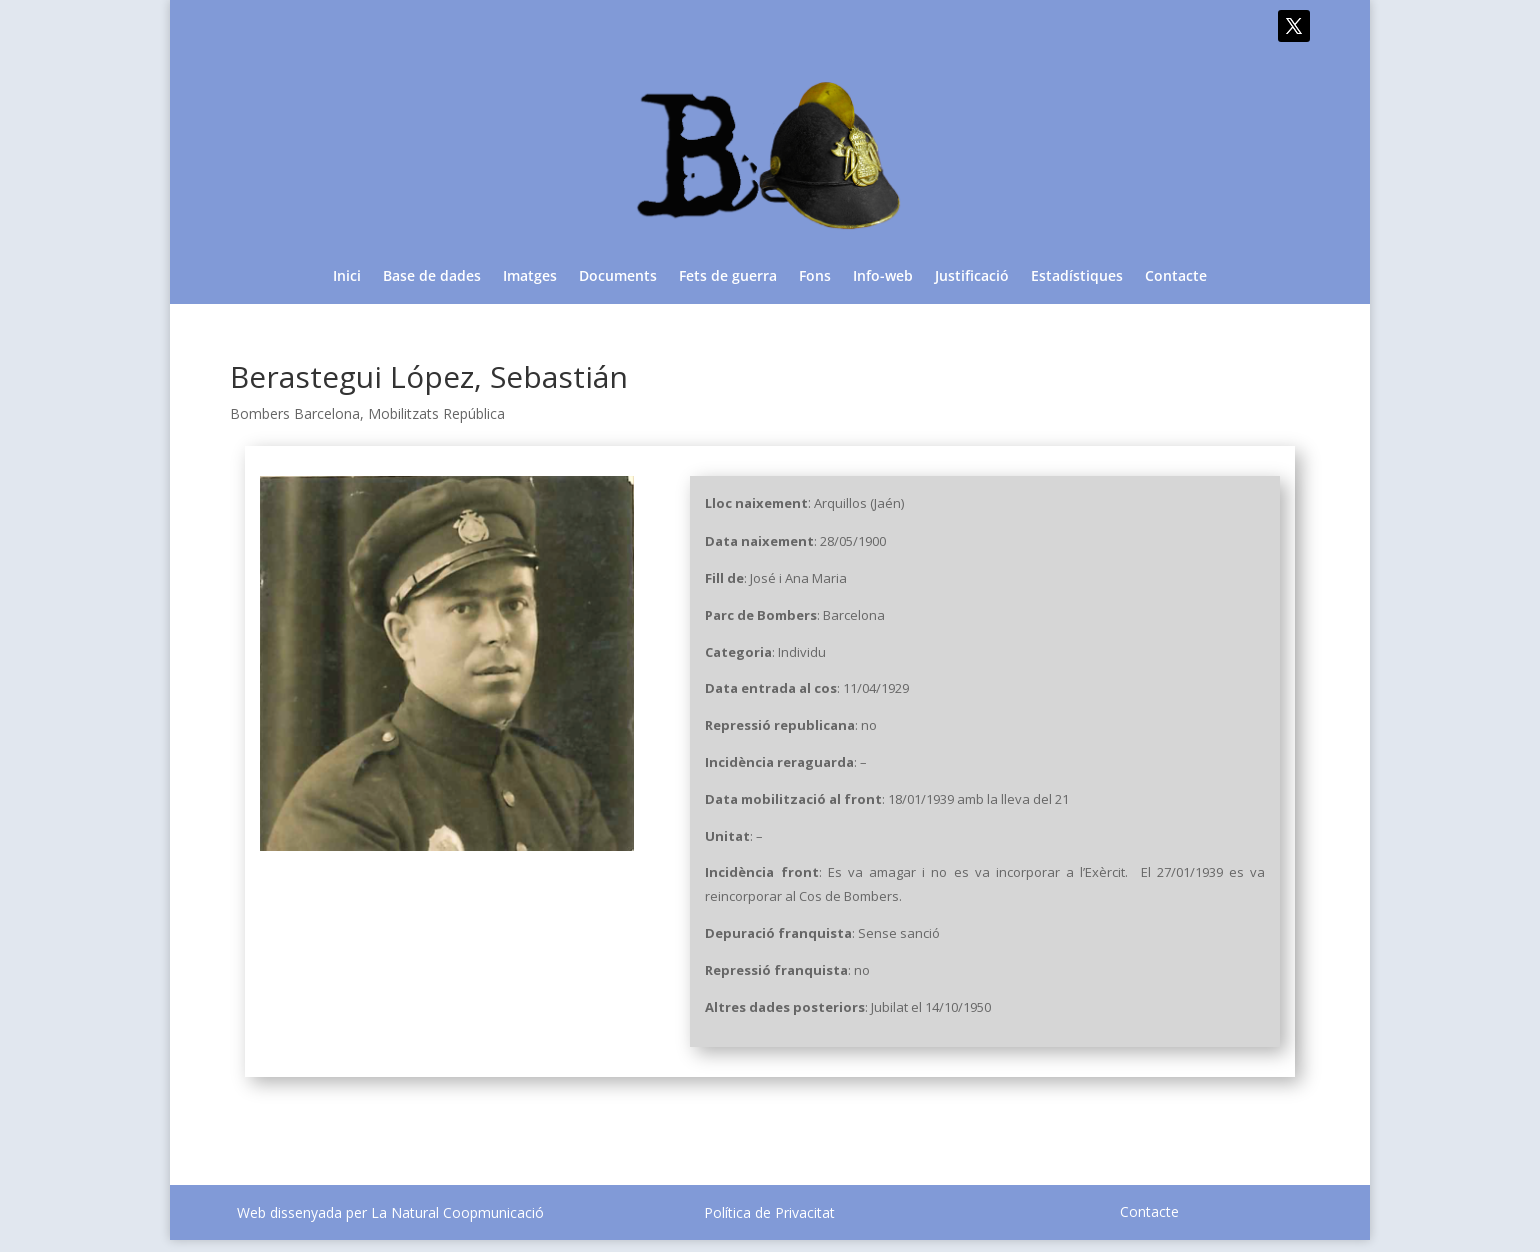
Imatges (530, 277)
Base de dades (432, 277)
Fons (815, 277)
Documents (618, 277)
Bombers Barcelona (295, 413)
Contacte (1176, 277)
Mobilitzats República (436, 413)
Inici (347, 277)
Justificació (972, 277)
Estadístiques (1077, 277)
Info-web (883, 277)
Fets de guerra (728, 277)
